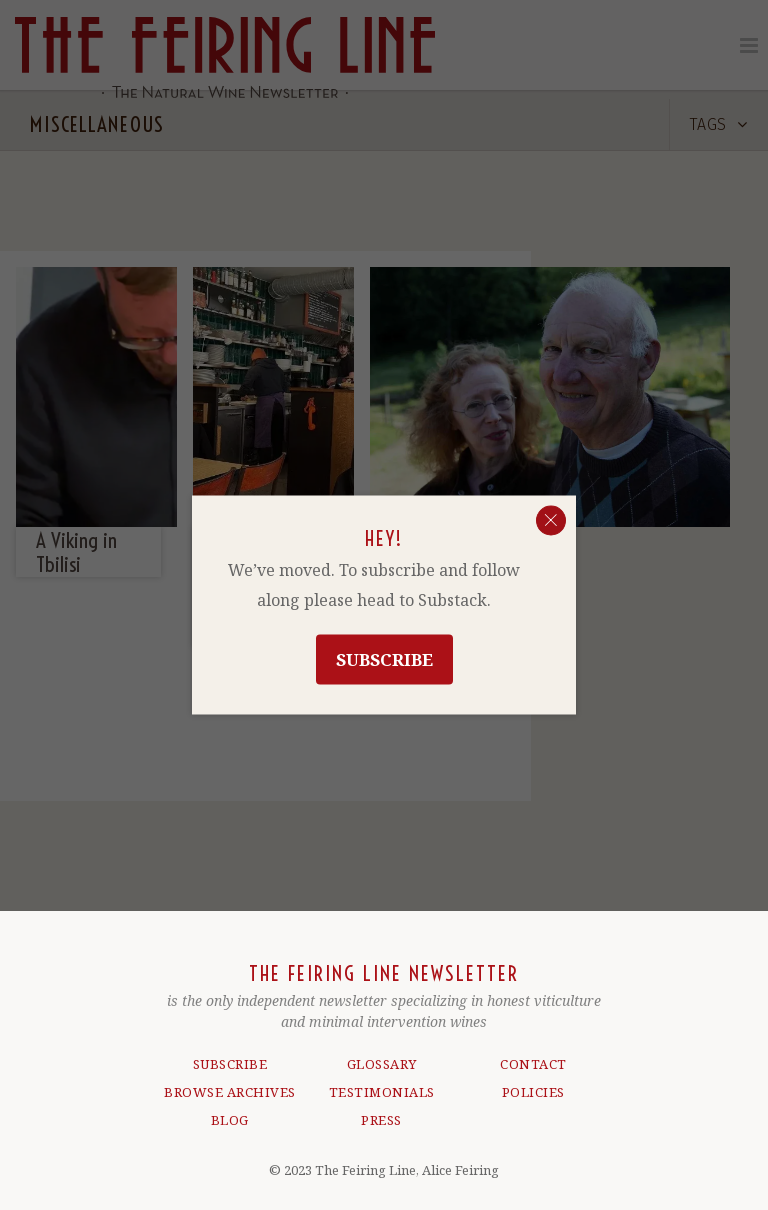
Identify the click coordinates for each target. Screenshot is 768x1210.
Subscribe (384, 659)
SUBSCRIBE (230, 1055)
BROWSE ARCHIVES (230, 1083)
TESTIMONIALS (382, 1083)
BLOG (230, 1111)
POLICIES (533, 1083)
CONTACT (533, 1055)
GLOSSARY (382, 1055)
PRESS (381, 1111)
